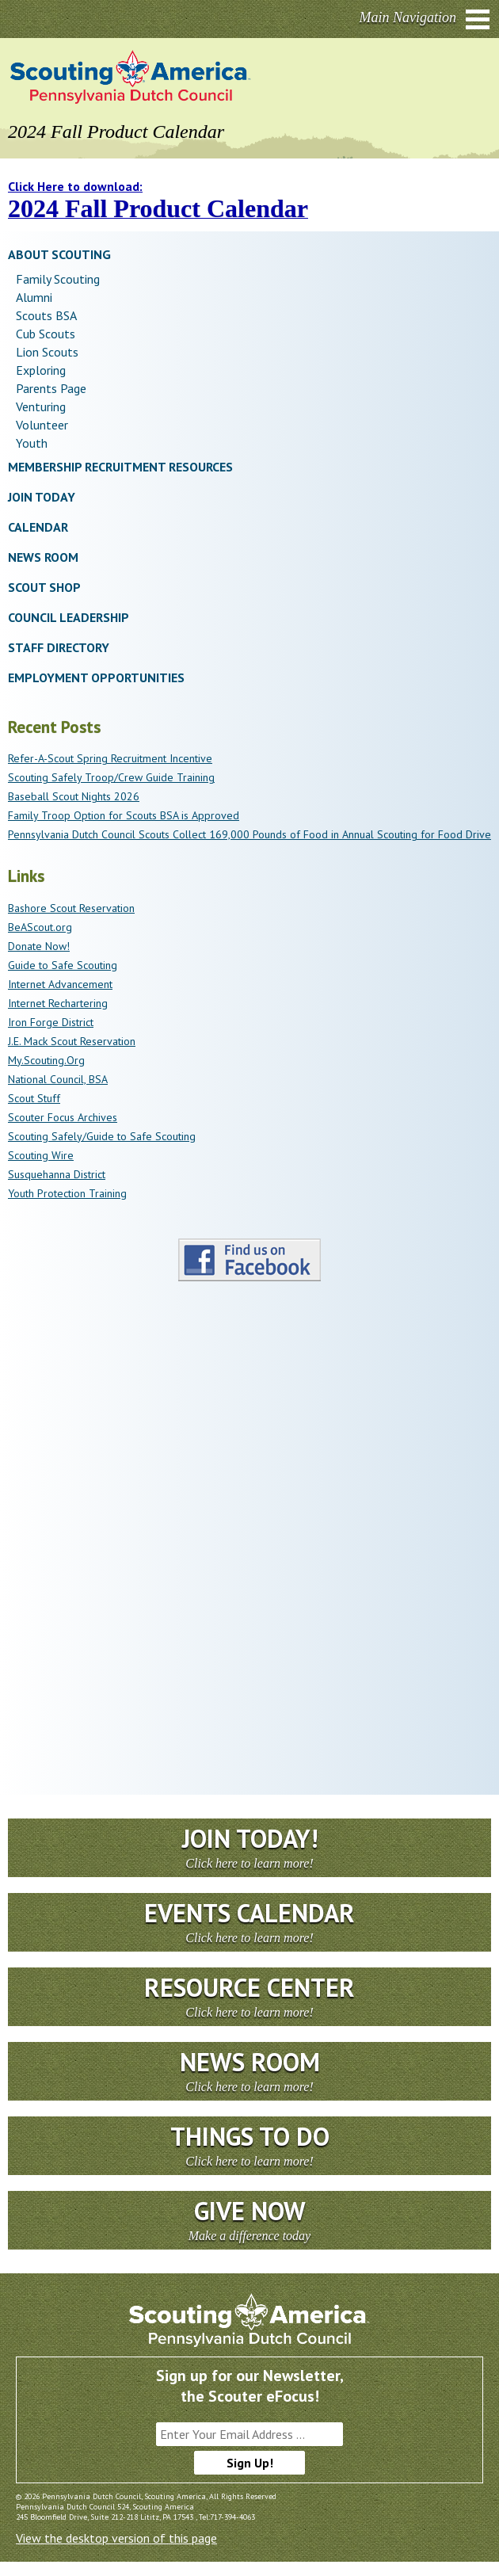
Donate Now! (39, 946)
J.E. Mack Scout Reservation (71, 1041)
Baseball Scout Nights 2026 (73, 796)
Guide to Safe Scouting (62, 965)
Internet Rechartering (58, 1003)
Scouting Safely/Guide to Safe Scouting (102, 1136)
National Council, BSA (58, 1079)
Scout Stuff (34, 1098)
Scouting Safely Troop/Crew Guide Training (111, 777)
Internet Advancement (60, 984)
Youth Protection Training (67, 1193)
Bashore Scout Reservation (71, 908)
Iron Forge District (50, 1022)
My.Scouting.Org (46, 1060)
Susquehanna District (56, 1174)
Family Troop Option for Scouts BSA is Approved (123, 815)
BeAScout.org (40, 927)
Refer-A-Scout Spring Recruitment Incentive (110, 758)
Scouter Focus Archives (62, 1117)
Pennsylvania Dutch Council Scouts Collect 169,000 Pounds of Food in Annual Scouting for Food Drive (249, 834)
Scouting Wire (41, 1155)
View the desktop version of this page (116, 2538)
